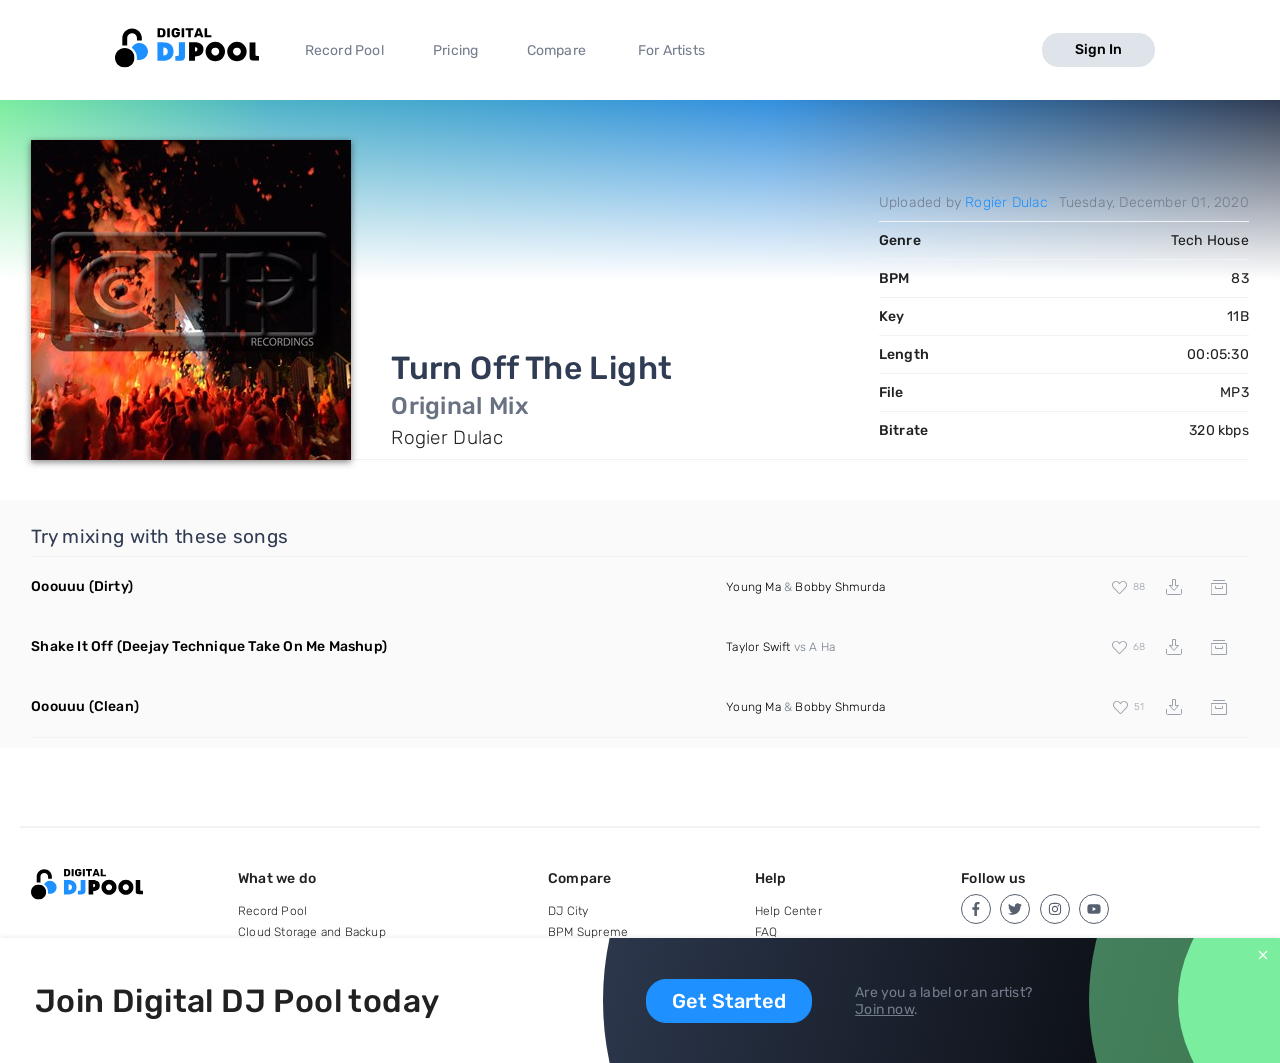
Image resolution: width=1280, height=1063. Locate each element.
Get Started (729, 1001)
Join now (884, 1009)
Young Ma (753, 587)
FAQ (766, 932)
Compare (556, 50)
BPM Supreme (588, 932)
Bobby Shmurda (840, 587)
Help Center (788, 911)
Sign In (1098, 49)
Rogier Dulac (1006, 202)
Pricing (455, 50)
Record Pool (344, 50)
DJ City (568, 911)
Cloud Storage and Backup (312, 932)
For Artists (671, 50)
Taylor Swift (758, 647)
